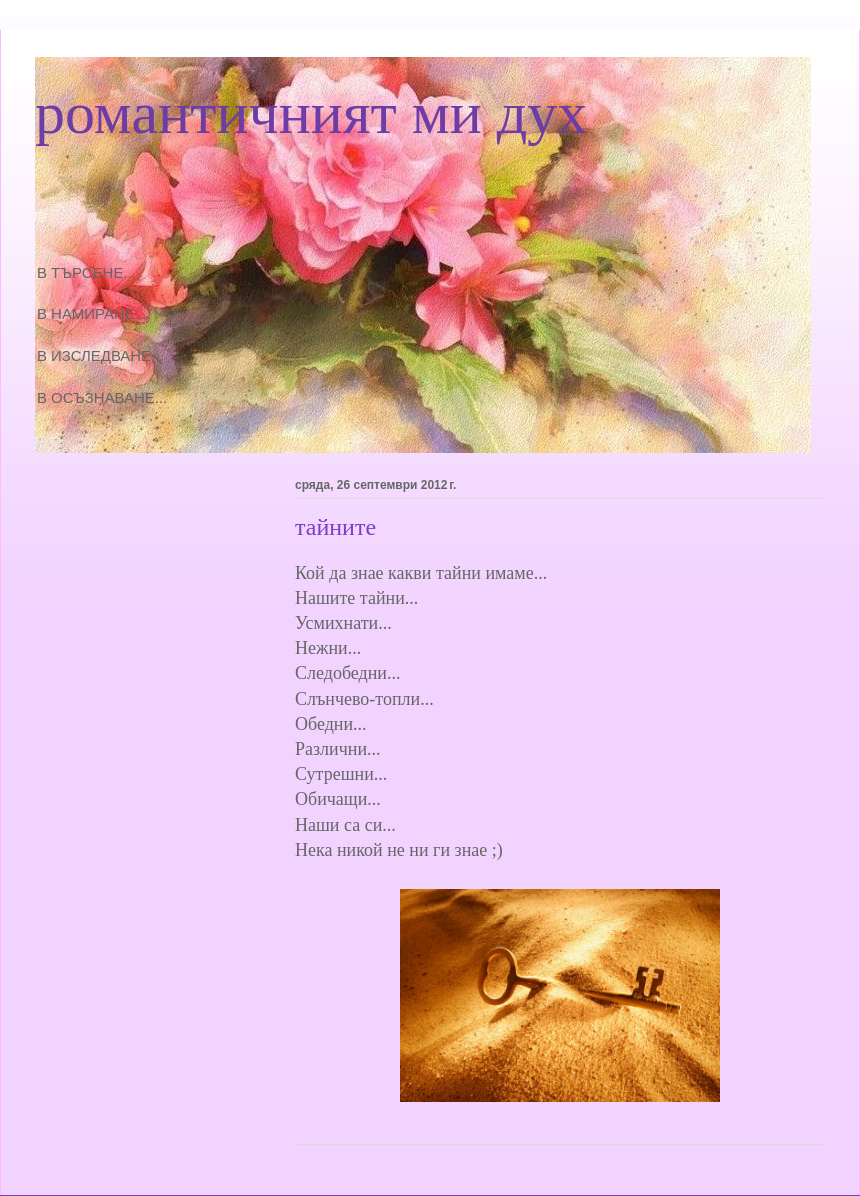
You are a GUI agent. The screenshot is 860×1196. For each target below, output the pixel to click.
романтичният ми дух (311, 113)
